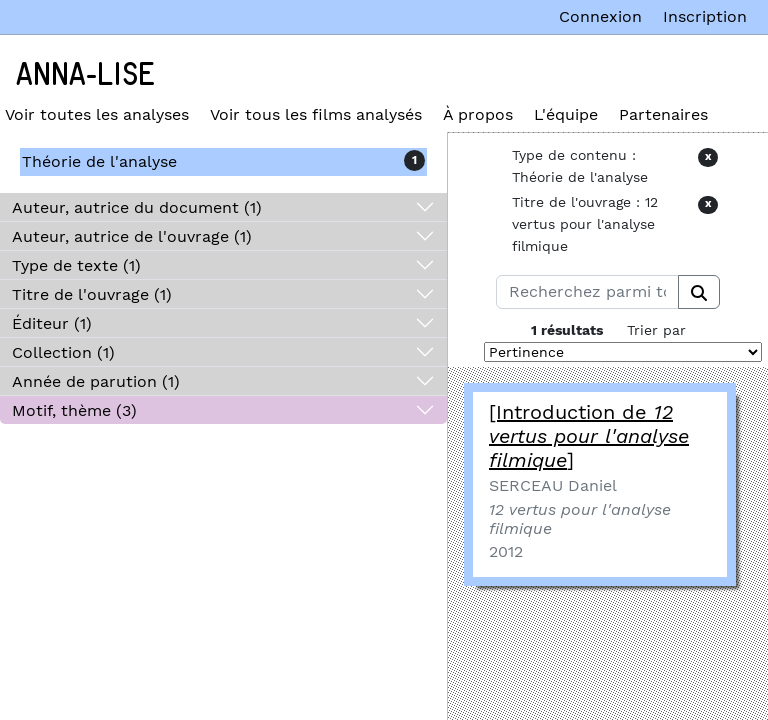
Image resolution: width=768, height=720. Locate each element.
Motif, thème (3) (74, 410)
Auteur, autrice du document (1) (137, 207)
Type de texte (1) (76, 265)
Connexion (600, 16)
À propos (478, 114)
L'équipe (566, 114)
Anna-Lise (85, 75)
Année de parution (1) (96, 381)
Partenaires (663, 114)
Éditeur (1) (52, 323)
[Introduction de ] (589, 436)
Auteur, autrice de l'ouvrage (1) (132, 236)
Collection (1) (63, 352)
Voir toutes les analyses (97, 114)
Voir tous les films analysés (316, 114)
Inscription (705, 16)
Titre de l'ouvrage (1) (92, 294)
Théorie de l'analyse (99, 161)
